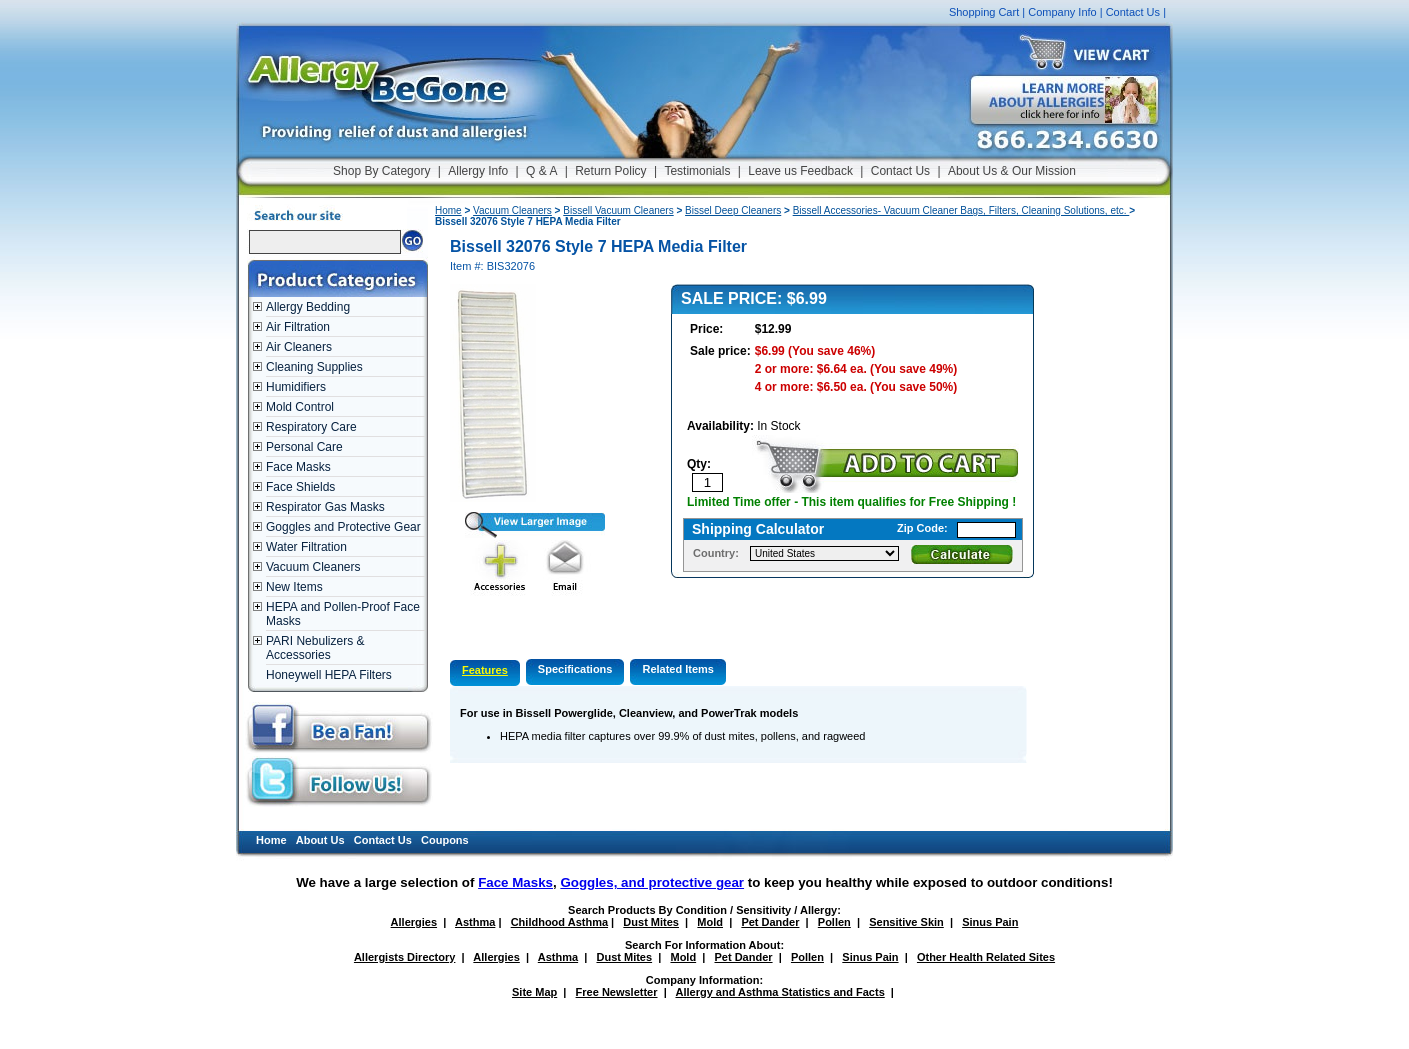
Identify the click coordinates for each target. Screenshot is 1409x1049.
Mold (710, 922)
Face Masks (298, 467)
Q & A (541, 171)
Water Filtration (306, 547)
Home (448, 210)
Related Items (678, 669)
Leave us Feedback (800, 171)
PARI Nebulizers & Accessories (315, 648)
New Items (294, 587)
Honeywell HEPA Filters (329, 675)
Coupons (445, 840)
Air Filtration (298, 327)
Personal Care (304, 447)
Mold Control (300, 407)
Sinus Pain (990, 922)
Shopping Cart (984, 12)
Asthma (475, 922)
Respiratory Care (311, 427)
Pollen (834, 922)
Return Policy (610, 171)
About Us (320, 840)
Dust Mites (651, 922)
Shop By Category (381, 171)
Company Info (1062, 12)
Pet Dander (770, 922)
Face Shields (300, 487)
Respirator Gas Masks (325, 507)
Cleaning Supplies (314, 367)
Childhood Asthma (559, 922)
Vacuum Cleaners (313, 567)
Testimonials (697, 171)
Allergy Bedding (308, 307)
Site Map (534, 992)
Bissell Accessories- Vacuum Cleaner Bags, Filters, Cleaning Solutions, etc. (961, 210)
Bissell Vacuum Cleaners (618, 210)
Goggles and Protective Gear (343, 527)
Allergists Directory (404, 957)
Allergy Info (478, 171)
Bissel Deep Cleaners (733, 210)
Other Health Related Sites (986, 957)
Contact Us (1133, 12)
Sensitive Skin (906, 922)
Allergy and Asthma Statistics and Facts (779, 992)
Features (485, 670)
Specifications (575, 669)
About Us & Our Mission (1012, 171)
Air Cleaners (299, 347)
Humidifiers (296, 387)
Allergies (414, 922)
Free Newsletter (617, 992)
